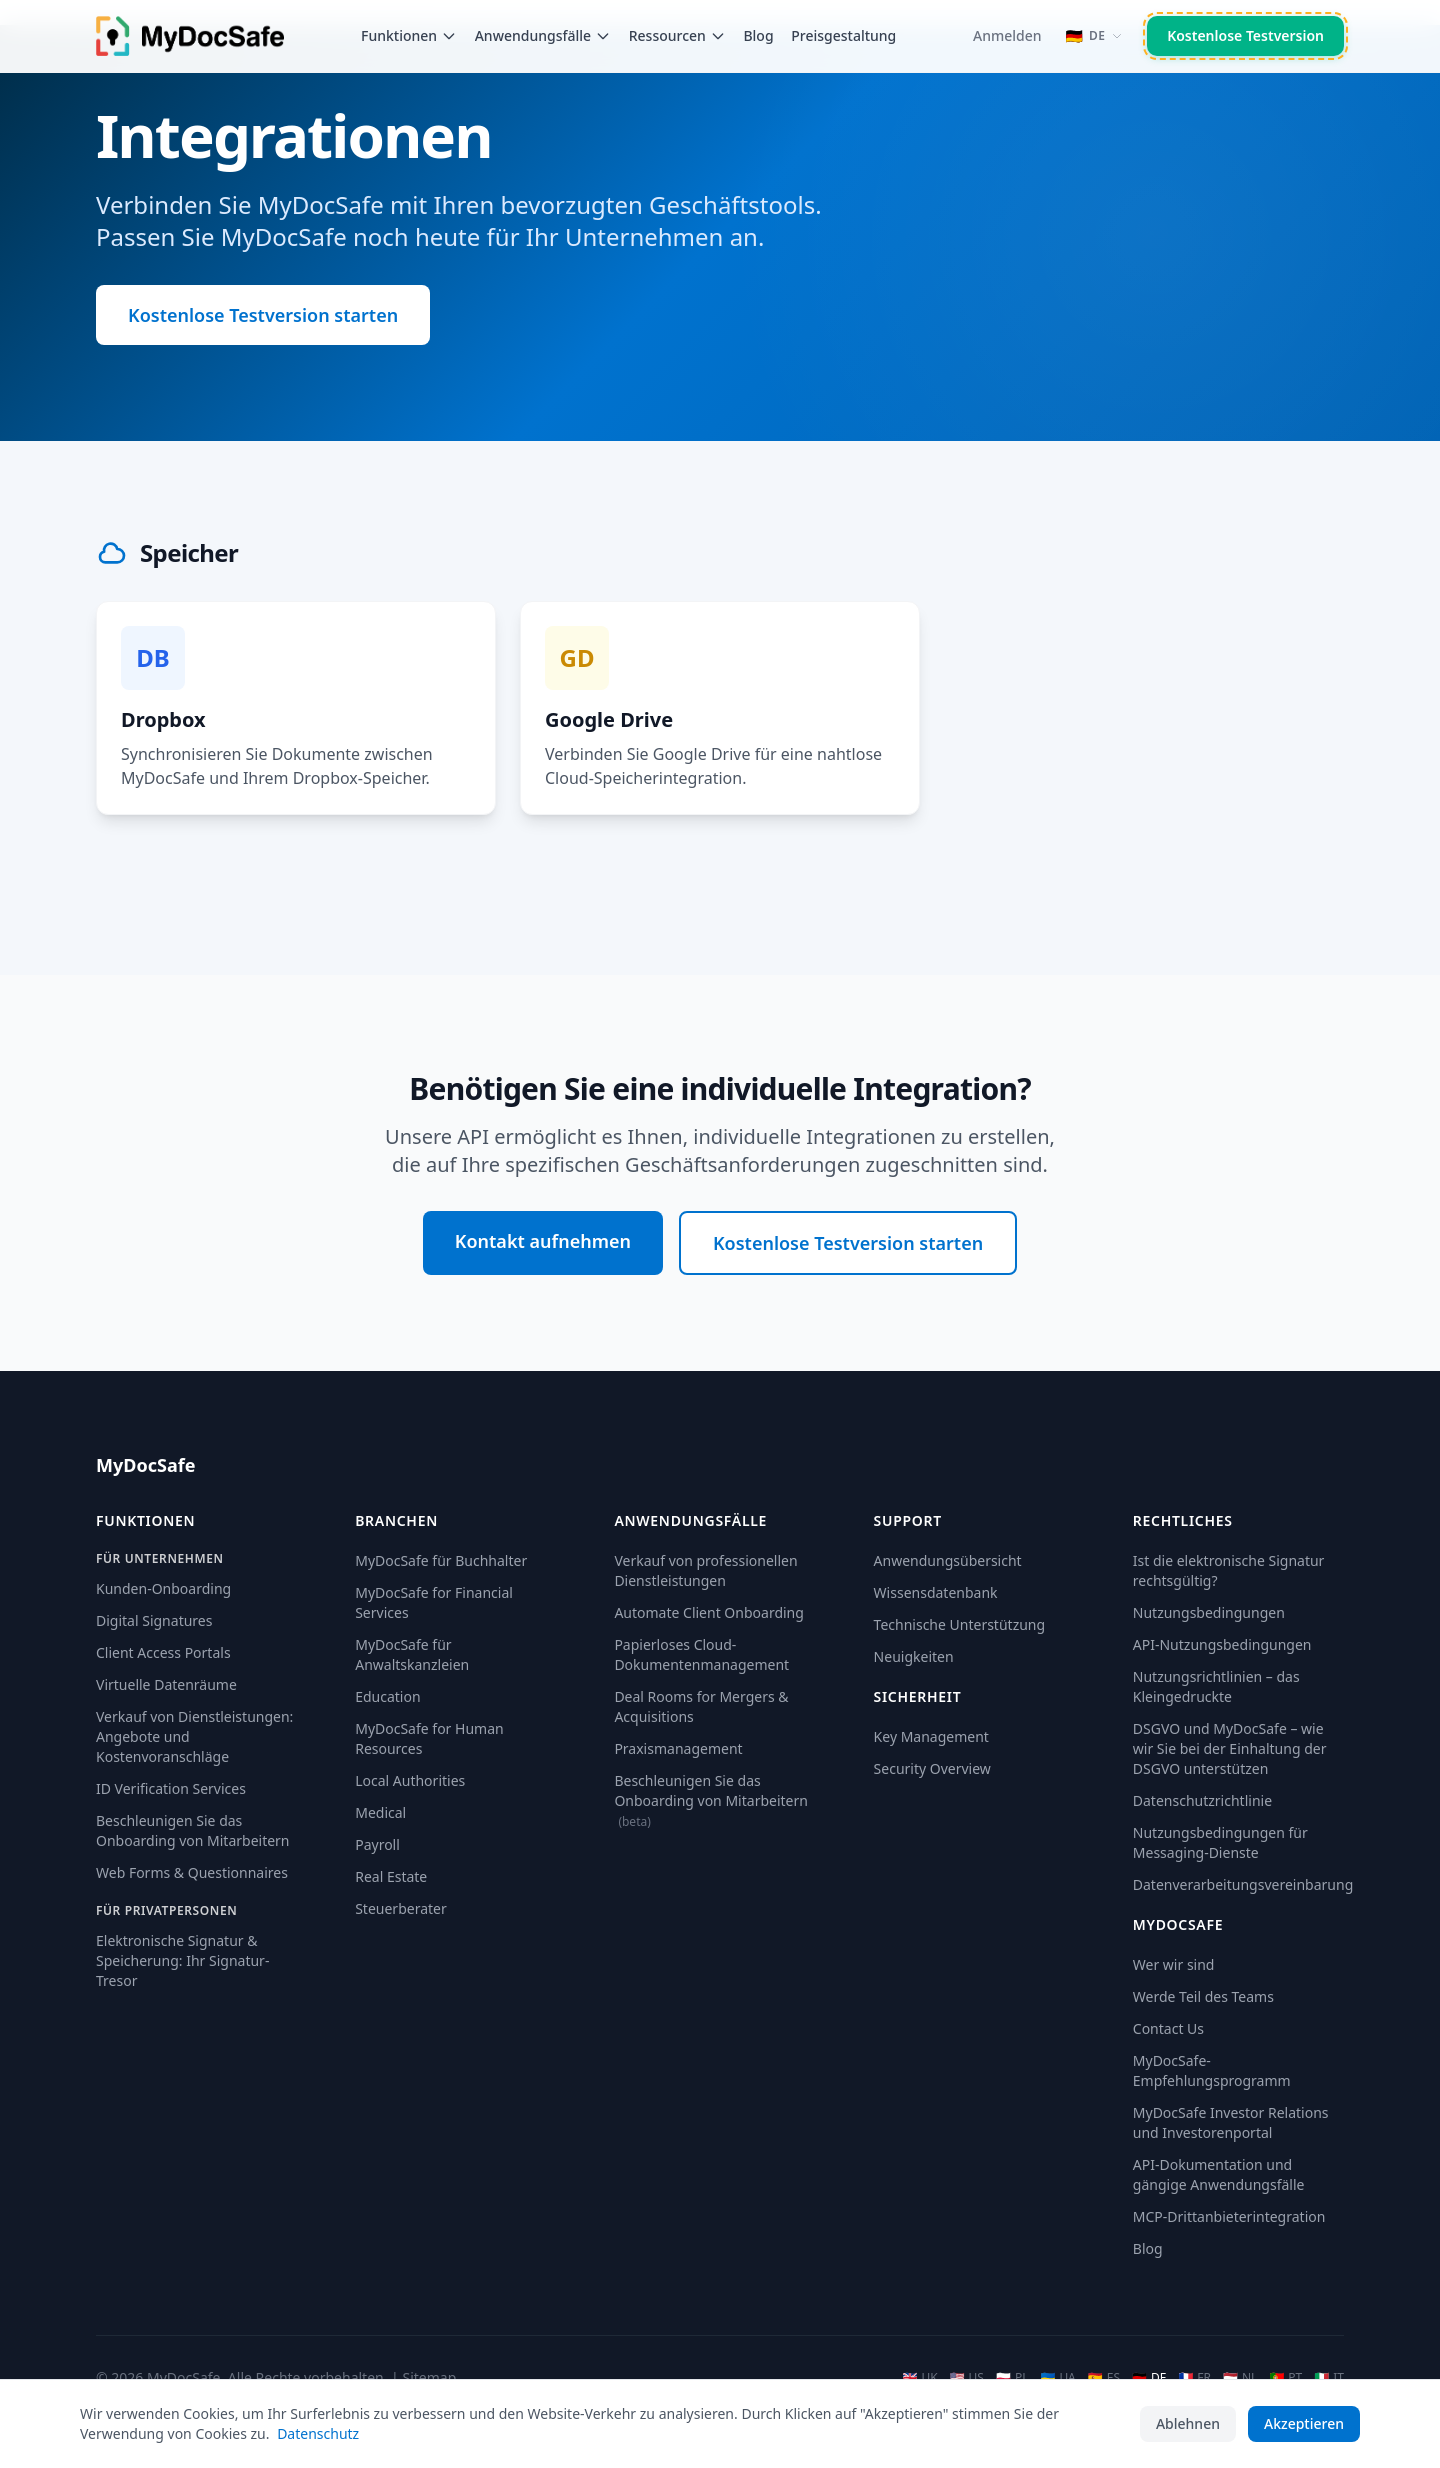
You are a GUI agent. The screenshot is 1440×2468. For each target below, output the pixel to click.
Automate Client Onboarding (708, 1612)
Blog (758, 35)
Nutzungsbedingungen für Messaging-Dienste (1220, 1842)
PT (1285, 2378)
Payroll (377, 1844)
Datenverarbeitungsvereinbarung (1243, 1884)
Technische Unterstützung (960, 1624)
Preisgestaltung (843, 35)
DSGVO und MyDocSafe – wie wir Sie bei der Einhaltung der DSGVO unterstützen (1230, 1748)
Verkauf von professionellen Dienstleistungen (705, 1570)
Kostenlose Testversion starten (263, 315)
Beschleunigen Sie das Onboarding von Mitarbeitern (193, 1830)
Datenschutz (318, 2433)
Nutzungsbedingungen (1209, 1612)
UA (1057, 2378)
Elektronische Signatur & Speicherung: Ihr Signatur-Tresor (182, 1960)
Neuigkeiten (914, 1656)
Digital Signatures (154, 1620)
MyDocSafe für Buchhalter (441, 1560)
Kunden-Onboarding (163, 1588)
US (967, 2378)
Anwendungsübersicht (948, 1560)
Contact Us (1168, 2028)
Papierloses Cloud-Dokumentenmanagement (701, 1654)
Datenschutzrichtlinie (1202, 1800)
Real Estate (391, 1876)
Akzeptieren (1304, 2423)
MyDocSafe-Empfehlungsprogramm (1212, 2070)
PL (1012, 2378)
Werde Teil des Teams (1203, 1996)
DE (1149, 2378)
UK (919, 2378)
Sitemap (429, 2377)
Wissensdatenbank (936, 1592)
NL (1240, 2378)
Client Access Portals (163, 1652)
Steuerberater (401, 1908)
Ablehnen (1188, 2423)
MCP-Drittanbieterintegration (1229, 2216)
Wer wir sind (1174, 1964)
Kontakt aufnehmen (543, 1241)
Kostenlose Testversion (1245, 35)
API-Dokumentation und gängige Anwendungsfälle (1219, 2174)
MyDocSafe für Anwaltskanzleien (412, 1654)
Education (387, 1696)
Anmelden (1007, 35)
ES (1104, 2378)
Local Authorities (410, 1780)
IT (1329, 2378)
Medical (380, 1812)
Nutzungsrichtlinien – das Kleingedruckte (1216, 1686)
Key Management (931, 1736)
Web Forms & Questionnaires (192, 1872)
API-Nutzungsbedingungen (1222, 1644)
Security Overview (932, 1768)
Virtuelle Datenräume (166, 1684)
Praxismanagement (678, 1748)
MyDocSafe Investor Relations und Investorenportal (1231, 2122)
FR (1194, 2378)
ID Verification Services (171, 1788)
